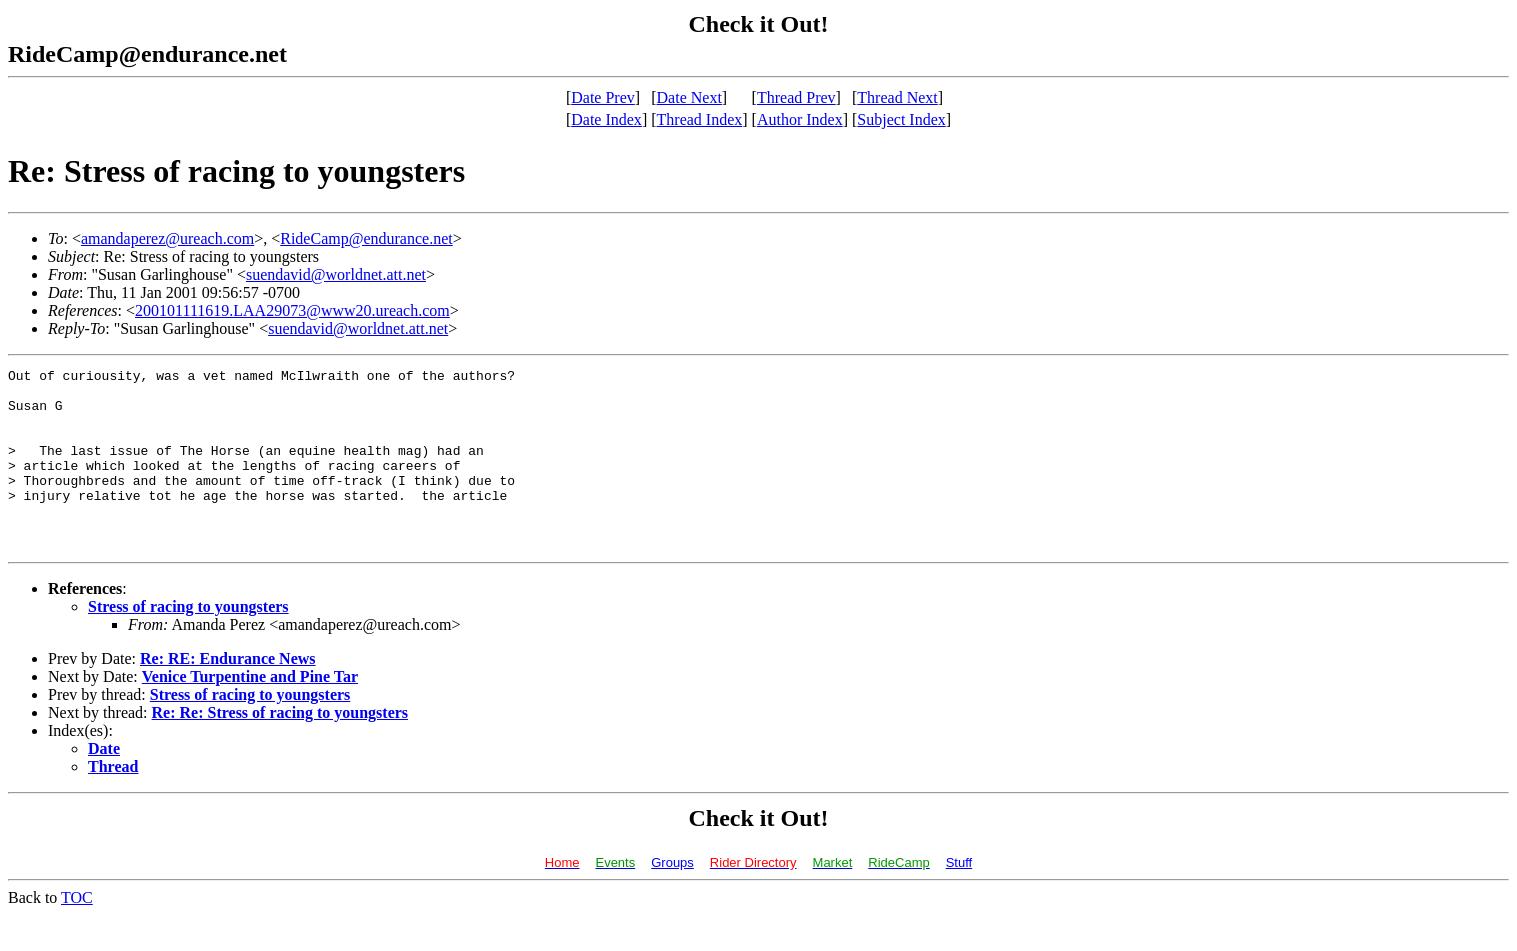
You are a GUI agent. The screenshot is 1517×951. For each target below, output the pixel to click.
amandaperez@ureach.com (167, 238)
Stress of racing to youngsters (188, 642)
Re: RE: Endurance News (228, 694)
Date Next (689, 97)
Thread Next (897, 97)
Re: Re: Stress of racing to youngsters (280, 748)
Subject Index (901, 119)
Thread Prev (796, 97)
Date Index (606, 119)
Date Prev (603, 97)
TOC (77, 933)
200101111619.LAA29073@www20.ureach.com (292, 310)
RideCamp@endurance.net (366, 238)
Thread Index (700, 119)
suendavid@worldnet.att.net (336, 274)
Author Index (800, 119)
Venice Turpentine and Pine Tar (250, 712)
